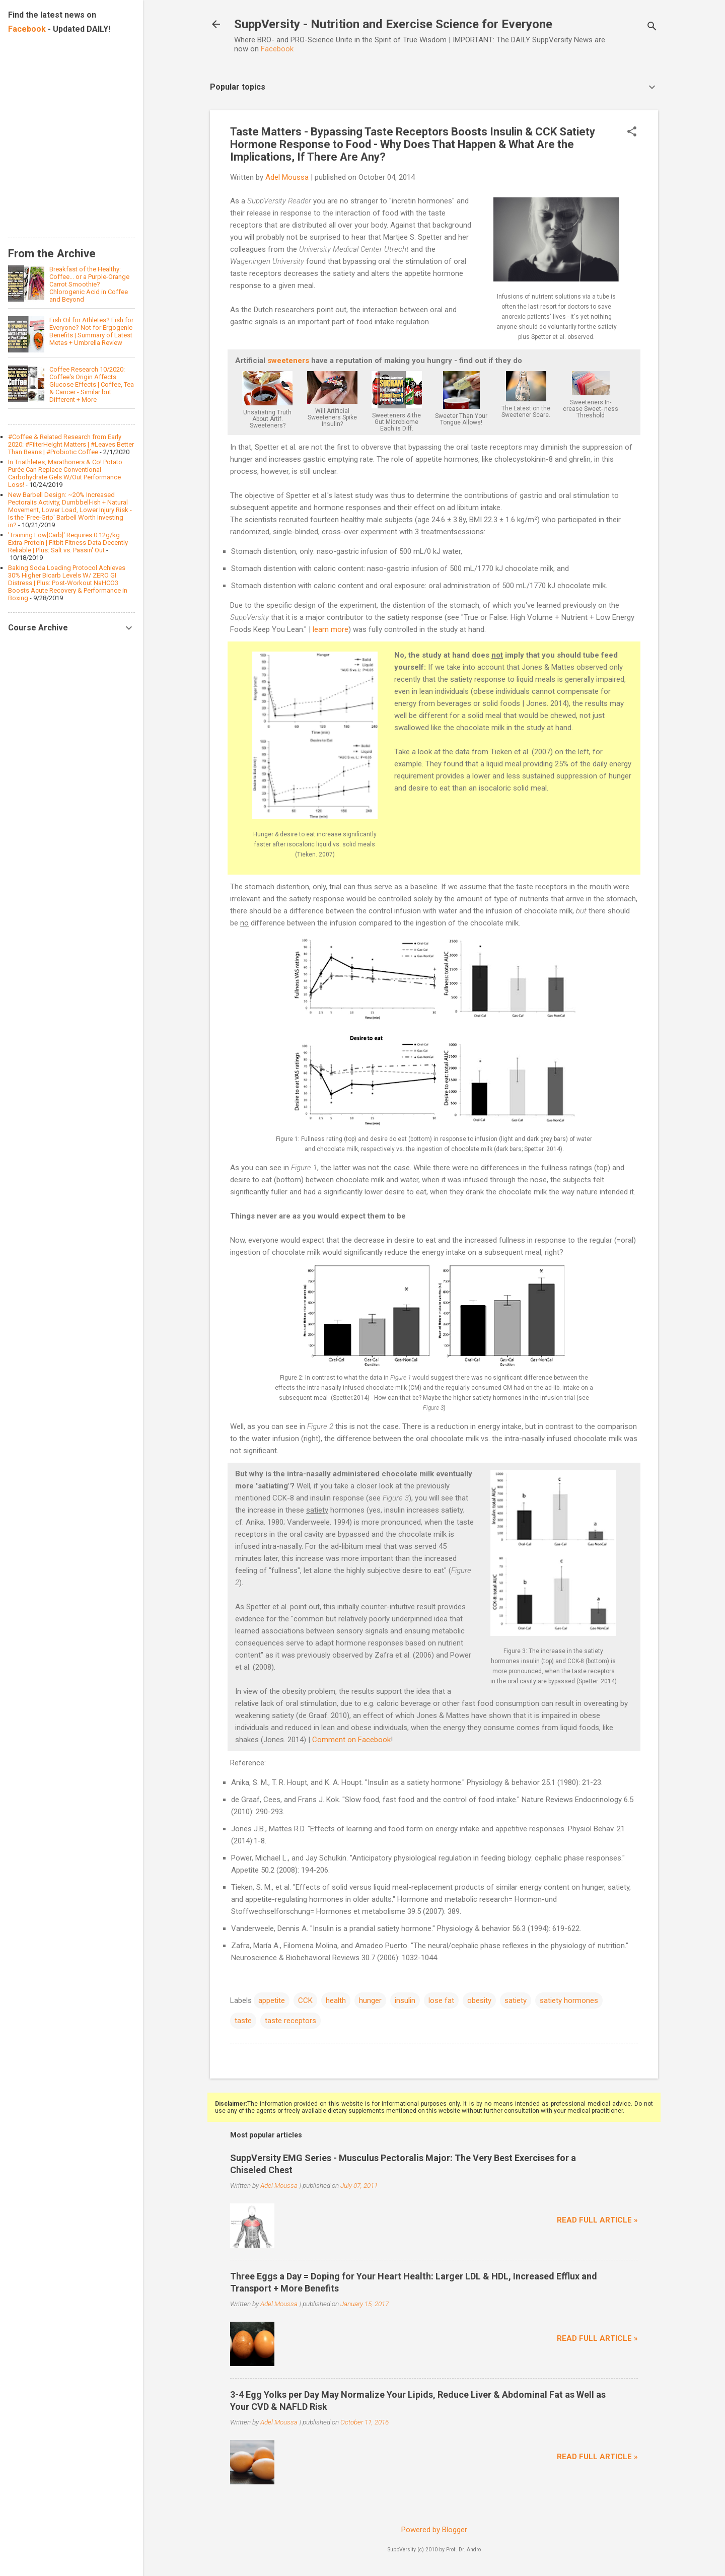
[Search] (652, 27)
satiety (515, 2000)
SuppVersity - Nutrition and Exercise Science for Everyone (393, 24)
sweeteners (288, 360)
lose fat (441, 2000)
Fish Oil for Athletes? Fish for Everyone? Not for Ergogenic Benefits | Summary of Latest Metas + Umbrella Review (91, 331)
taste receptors (290, 2020)
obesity (479, 2000)
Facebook (277, 48)
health (336, 2000)
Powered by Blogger (434, 2529)
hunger (370, 2000)
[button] (632, 132)
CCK (305, 2000)
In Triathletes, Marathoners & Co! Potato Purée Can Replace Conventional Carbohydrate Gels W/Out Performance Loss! (65, 473)
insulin (405, 2000)
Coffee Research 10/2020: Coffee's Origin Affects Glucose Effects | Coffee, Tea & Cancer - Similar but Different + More (91, 384)
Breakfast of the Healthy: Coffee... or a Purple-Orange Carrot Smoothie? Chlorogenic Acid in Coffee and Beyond (89, 284)
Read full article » (597, 2220)
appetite (271, 2000)
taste (243, 2020)
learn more (330, 629)
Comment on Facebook (351, 1739)
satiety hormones (569, 2000)
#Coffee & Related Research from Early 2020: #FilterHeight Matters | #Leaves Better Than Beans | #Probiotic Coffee (71, 444)
